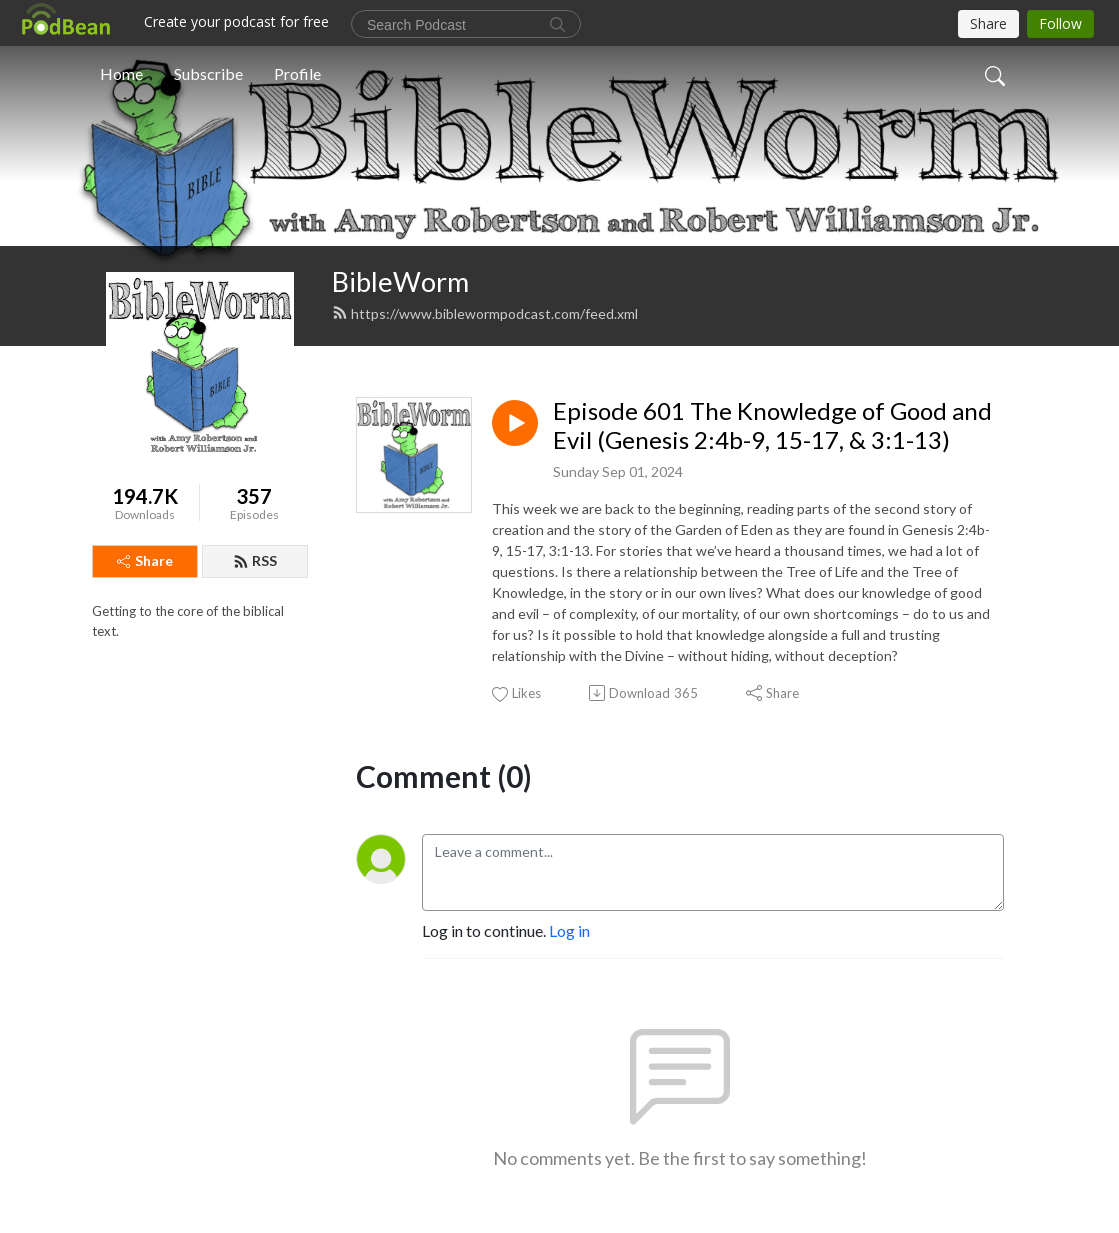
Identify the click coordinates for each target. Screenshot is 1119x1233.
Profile (297, 73)
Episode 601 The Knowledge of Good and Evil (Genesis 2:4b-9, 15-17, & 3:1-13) (772, 425)
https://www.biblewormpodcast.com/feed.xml (485, 313)
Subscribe (208, 73)
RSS (255, 560)
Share (145, 560)
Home (121, 73)
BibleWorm (400, 281)
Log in (569, 930)
